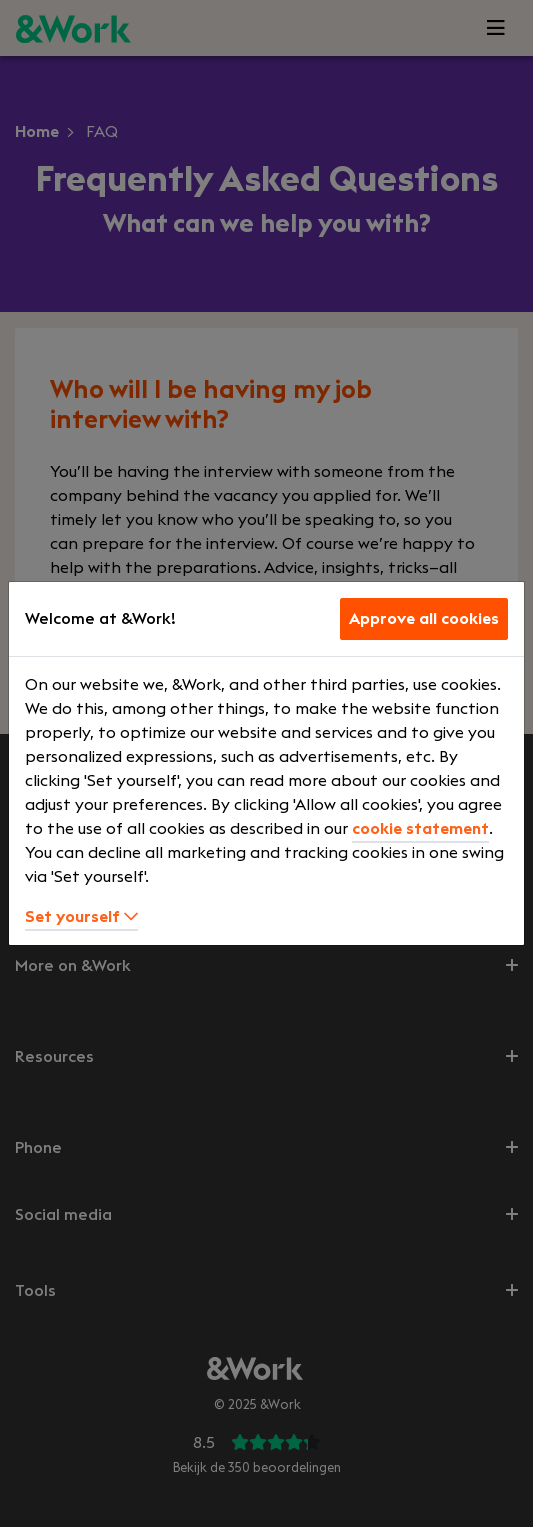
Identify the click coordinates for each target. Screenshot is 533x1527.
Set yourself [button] (81, 917)
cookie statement (420, 829)
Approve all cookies (424, 619)
